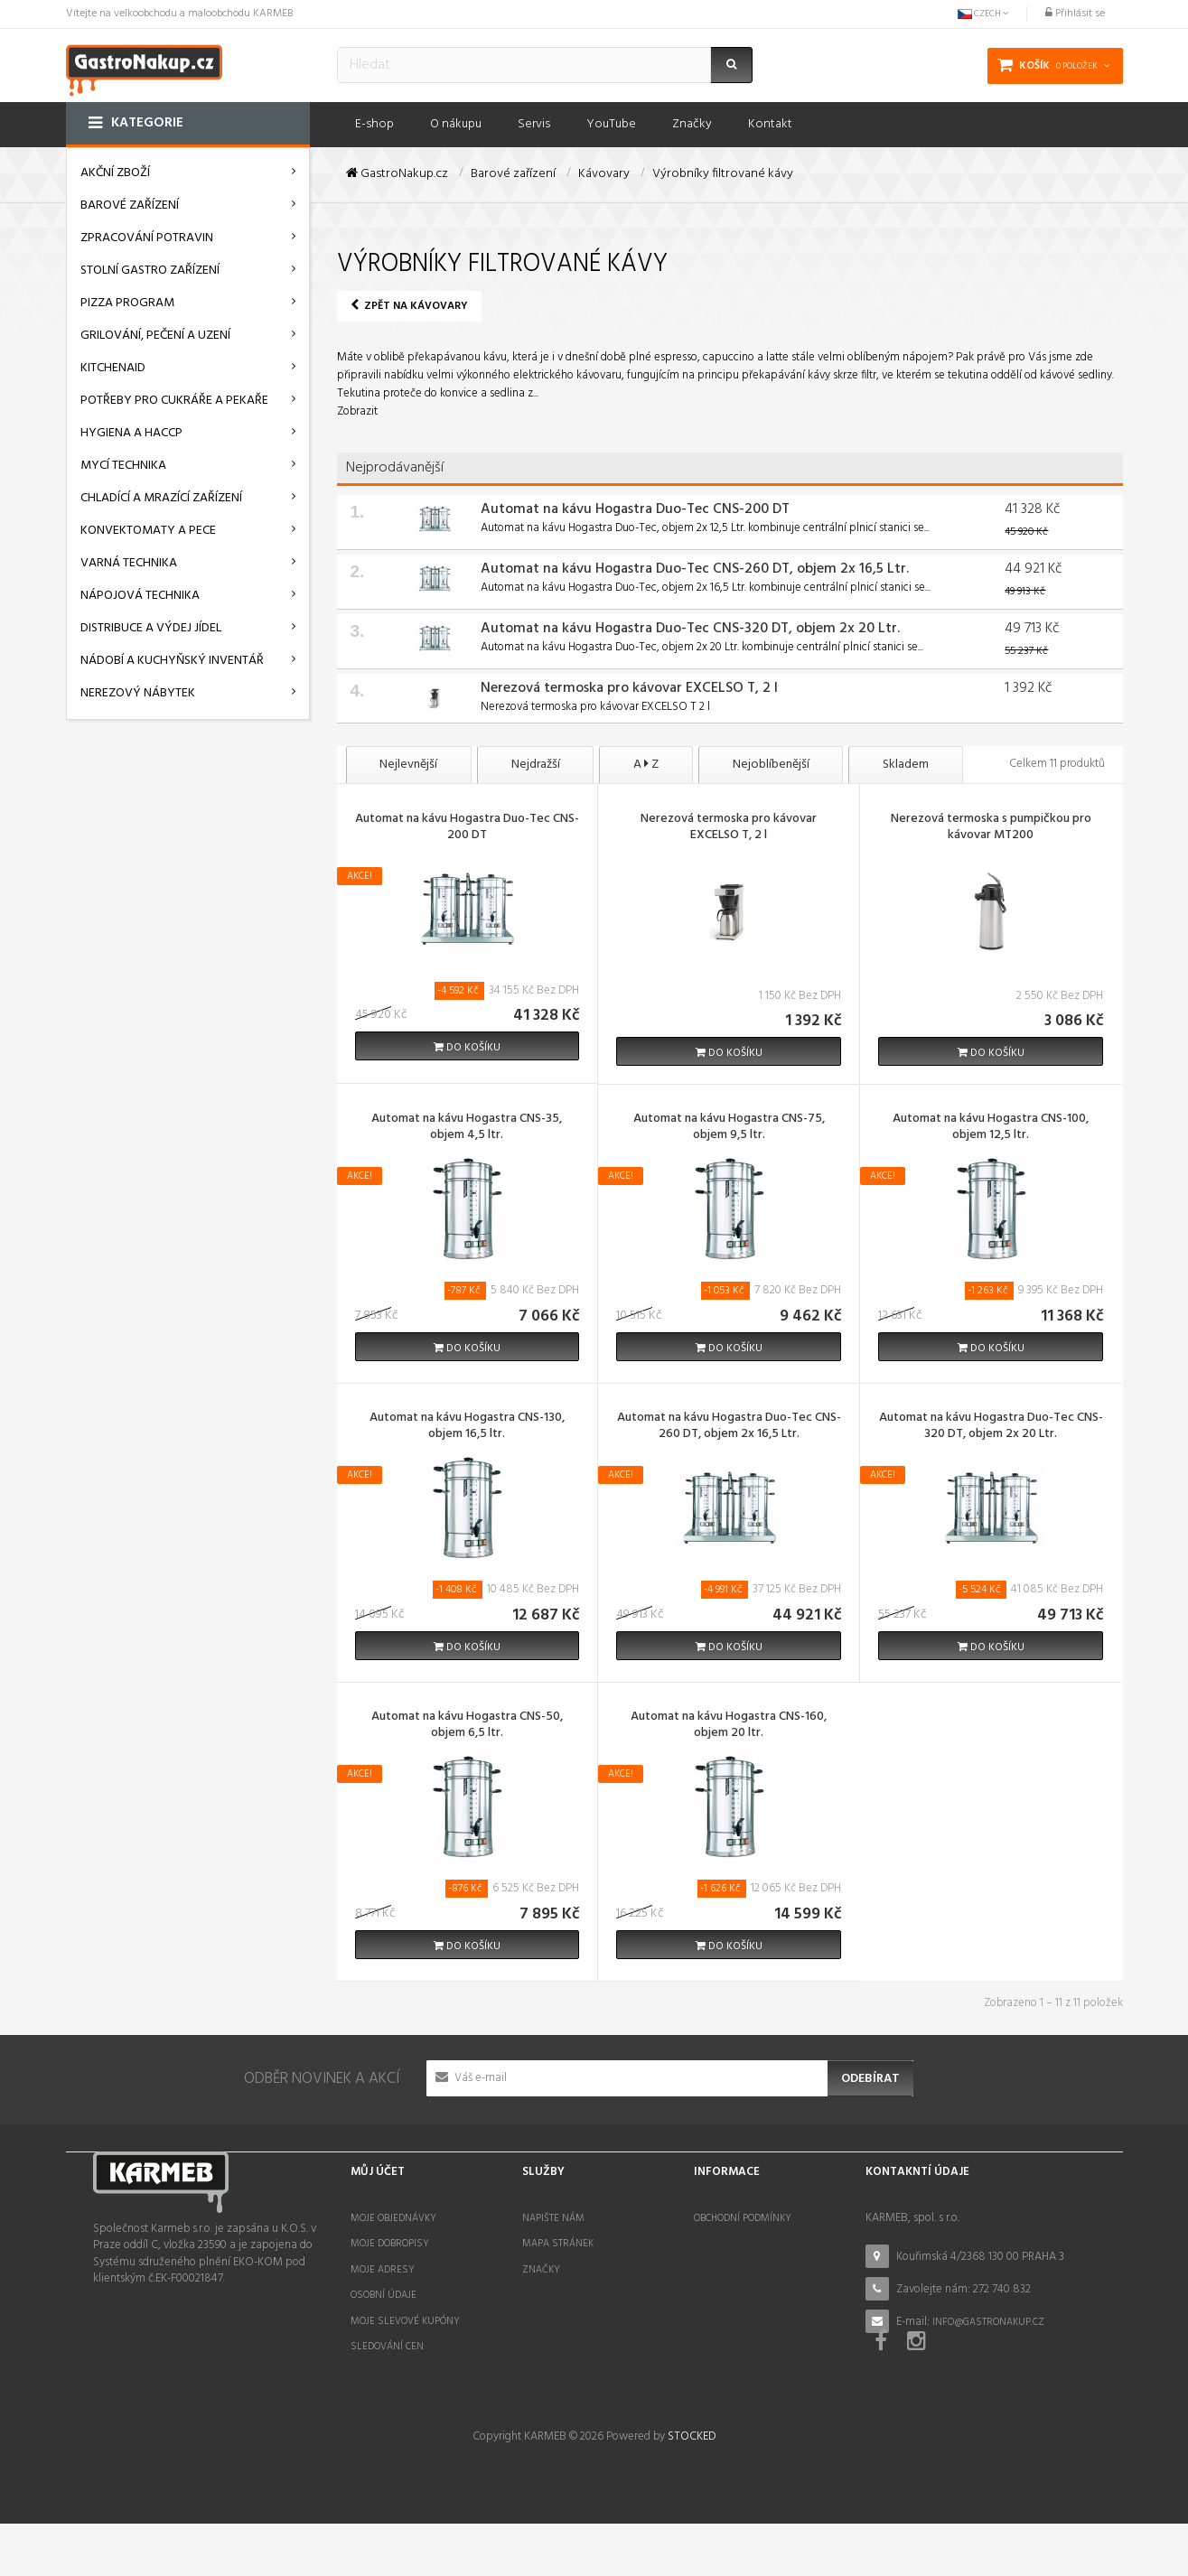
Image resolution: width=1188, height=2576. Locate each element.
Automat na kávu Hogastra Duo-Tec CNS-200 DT (635, 509)
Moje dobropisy (390, 2243)
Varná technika (128, 563)
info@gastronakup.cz (988, 2322)
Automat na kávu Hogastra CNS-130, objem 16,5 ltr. (467, 1427)
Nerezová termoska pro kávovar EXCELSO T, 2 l (629, 688)
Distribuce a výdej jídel (150, 628)
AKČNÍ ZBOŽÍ (115, 173)
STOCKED (692, 2489)
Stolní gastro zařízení (150, 270)
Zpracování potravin (146, 238)
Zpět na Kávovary (409, 306)
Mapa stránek (558, 2243)
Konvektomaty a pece (148, 530)
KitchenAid (112, 368)
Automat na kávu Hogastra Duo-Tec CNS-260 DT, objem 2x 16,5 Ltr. (695, 569)
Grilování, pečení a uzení (155, 335)
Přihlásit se (1075, 14)
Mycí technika (123, 465)
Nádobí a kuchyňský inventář (172, 660)
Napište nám (553, 2218)
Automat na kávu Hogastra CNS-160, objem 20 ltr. (729, 1726)
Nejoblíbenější (772, 764)
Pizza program (127, 303)
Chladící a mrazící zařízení (161, 498)
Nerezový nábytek (137, 693)
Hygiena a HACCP (131, 433)
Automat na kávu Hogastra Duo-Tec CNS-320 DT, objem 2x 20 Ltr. (690, 628)
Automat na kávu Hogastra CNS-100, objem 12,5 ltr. (991, 1128)
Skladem (908, 764)
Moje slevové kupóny (405, 2321)
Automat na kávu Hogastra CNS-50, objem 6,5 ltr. (467, 1726)
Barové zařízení (129, 205)
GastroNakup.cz (397, 174)
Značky (541, 2270)
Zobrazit (357, 411)
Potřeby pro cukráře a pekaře (174, 400)
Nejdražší (536, 764)
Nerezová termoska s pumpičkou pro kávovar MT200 (991, 828)
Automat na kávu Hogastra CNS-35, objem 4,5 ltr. (466, 1128)
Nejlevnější (409, 764)
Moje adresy (383, 2270)
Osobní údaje (383, 2295)
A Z (647, 764)
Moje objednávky (393, 2218)
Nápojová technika (140, 595)
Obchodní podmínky (742, 2218)
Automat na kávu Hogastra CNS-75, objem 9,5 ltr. (729, 1128)
